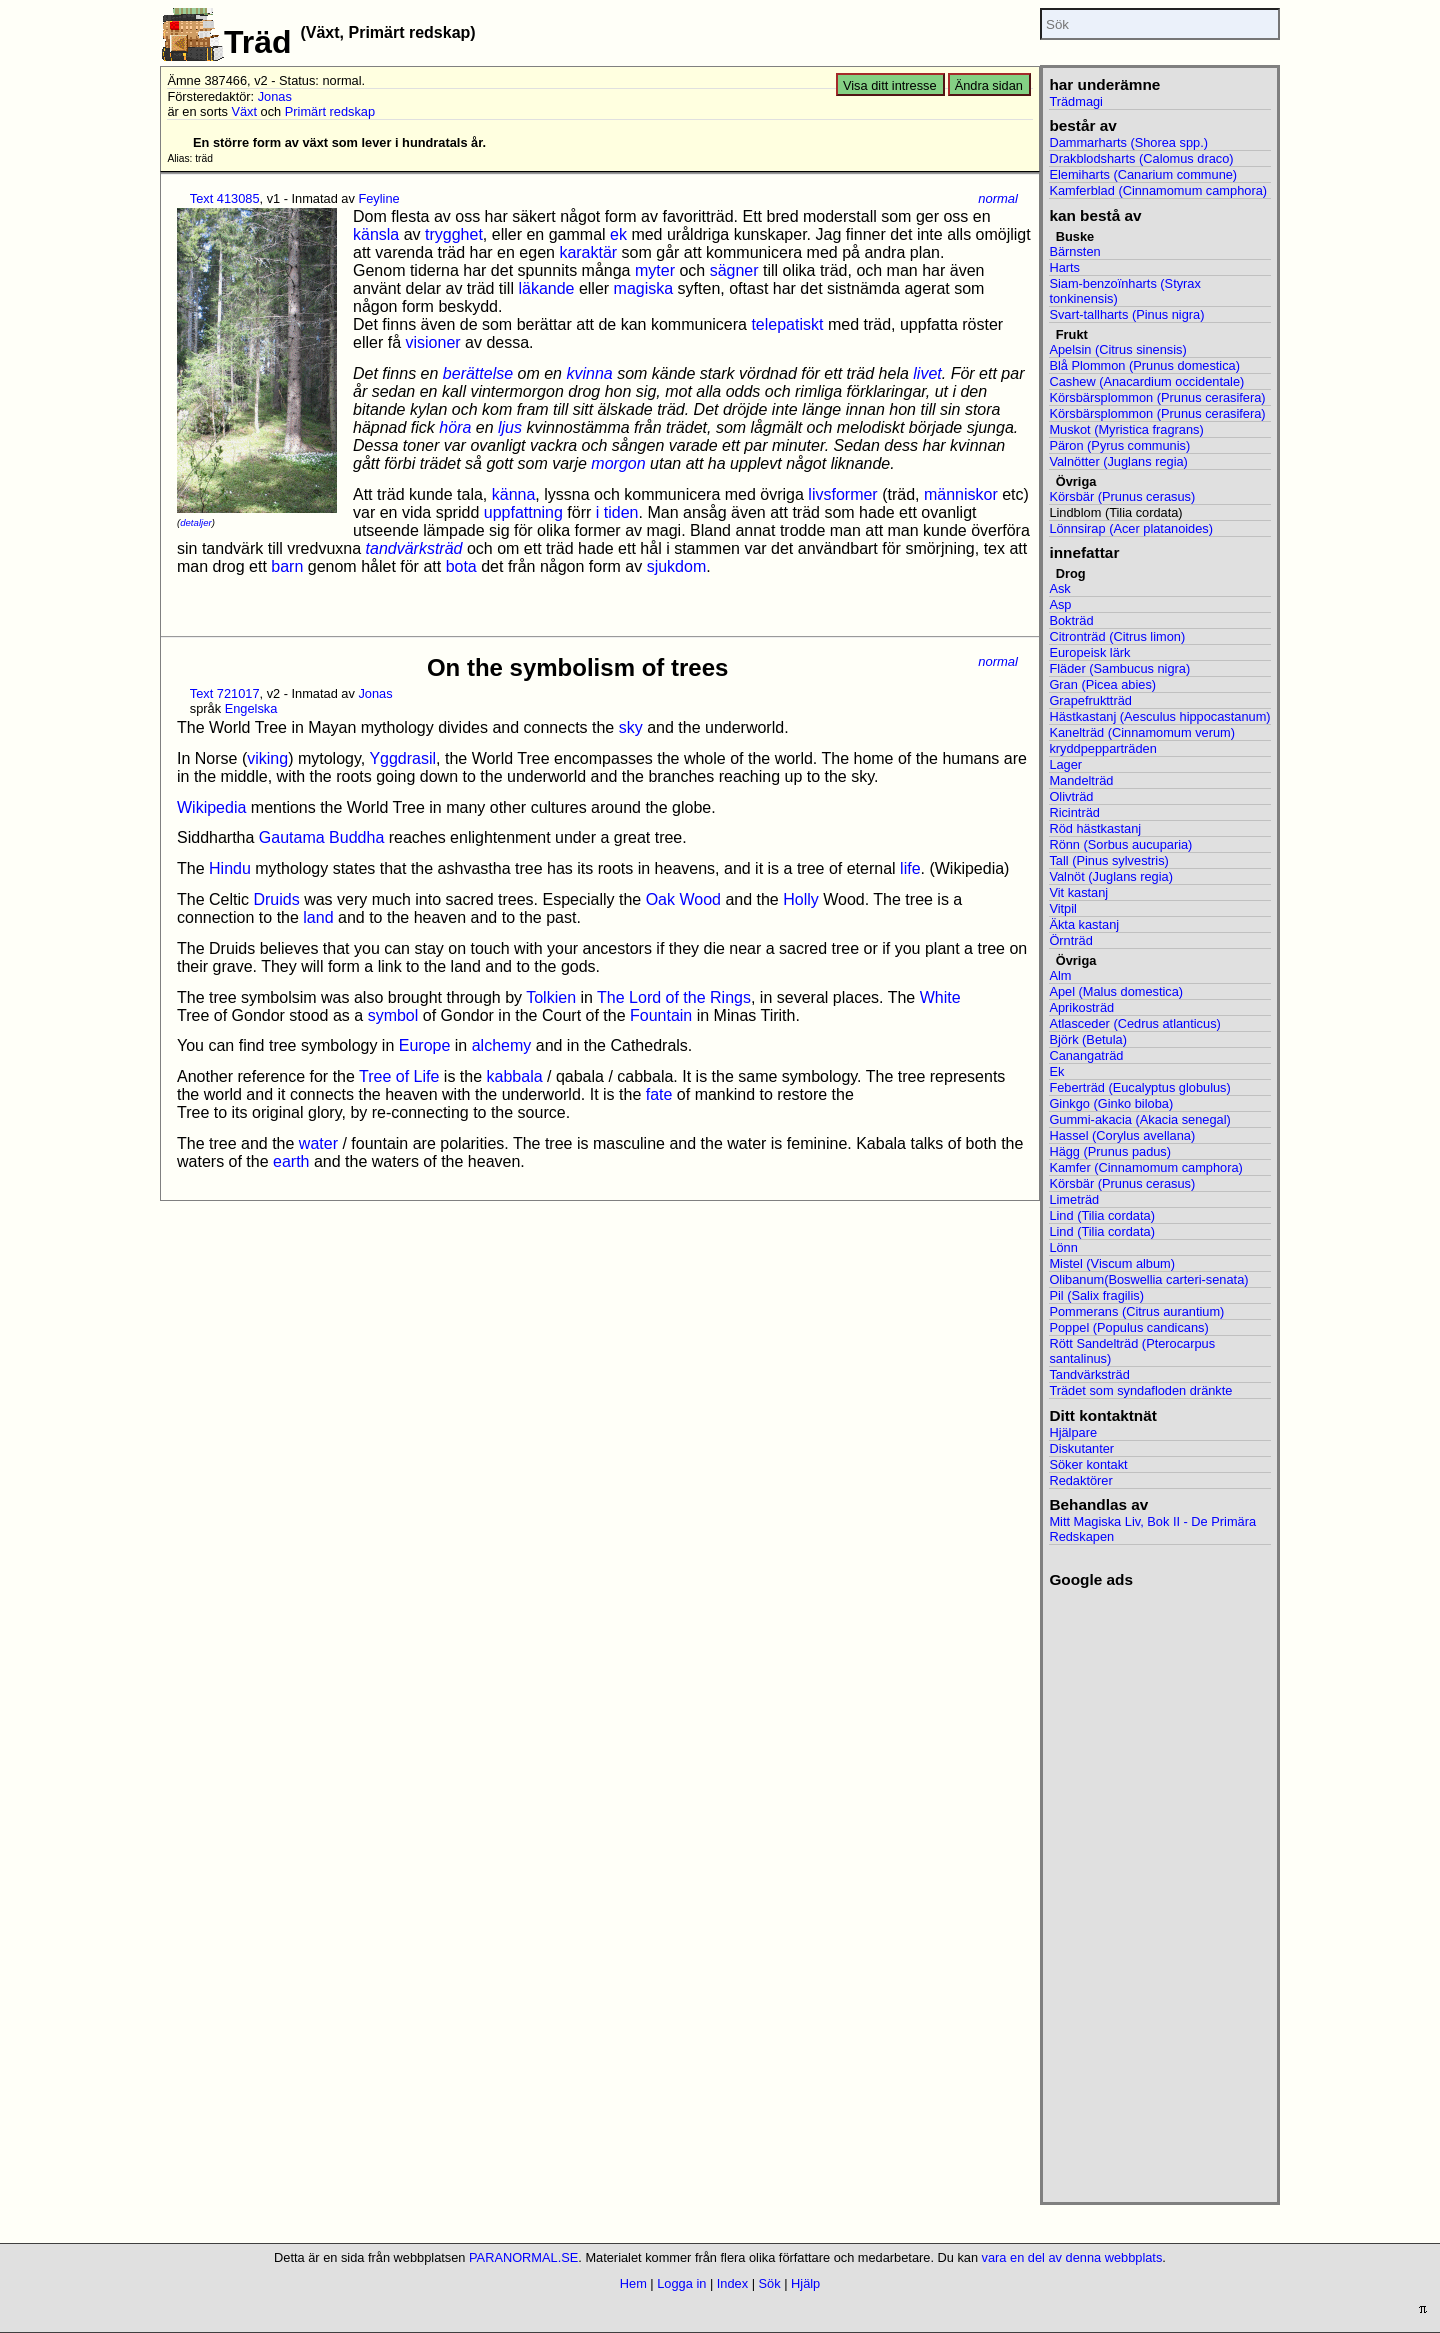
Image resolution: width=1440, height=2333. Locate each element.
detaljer (195, 522)
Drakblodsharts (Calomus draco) (1141, 158)
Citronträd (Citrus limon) (1117, 636)
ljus (510, 427)
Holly (801, 899)
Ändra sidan (989, 85)
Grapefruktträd (1090, 700)
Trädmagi (1076, 101)
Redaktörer (1080, 1480)
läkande (546, 288)
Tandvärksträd (1089, 1374)
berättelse (478, 373)
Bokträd (1071, 620)
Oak (660, 899)
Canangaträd (1086, 1055)
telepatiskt (787, 324)
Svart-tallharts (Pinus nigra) (1126, 314)
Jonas (275, 96)
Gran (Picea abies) (1102, 684)
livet (927, 373)
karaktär (588, 252)
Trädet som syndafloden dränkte (1140, 1390)
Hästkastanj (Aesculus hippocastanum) (1159, 716)
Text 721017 (225, 693)
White (940, 997)
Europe (425, 1045)
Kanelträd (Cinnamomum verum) (1142, 732)
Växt (244, 111)
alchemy (502, 1045)
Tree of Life (399, 1076)
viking (267, 758)
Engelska (251, 708)
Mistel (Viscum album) (1112, 1263)
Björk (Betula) (1088, 1039)
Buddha (356, 837)
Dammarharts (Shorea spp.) (1128, 142)
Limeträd (1074, 1199)
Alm (1060, 975)
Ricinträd (1074, 812)
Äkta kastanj (1084, 924)
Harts (1064, 267)
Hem (633, 2283)
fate (659, 1094)
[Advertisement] (1159, 1889)
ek (618, 234)
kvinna (589, 373)
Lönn (1063, 1247)
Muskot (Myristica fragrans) (1126, 429)
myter (655, 270)
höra (455, 427)
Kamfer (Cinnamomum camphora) (1145, 1167)
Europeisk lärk (1089, 652)
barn (287, 566)
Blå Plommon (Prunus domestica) (1144, 365)
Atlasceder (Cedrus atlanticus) (1134, 1023)
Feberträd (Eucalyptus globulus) (1139, 1087)
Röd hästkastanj (1095, 828)
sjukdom (677, 566)
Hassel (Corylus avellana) (1122, 1135)
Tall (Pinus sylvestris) (1108, 860)
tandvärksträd (414, 548)
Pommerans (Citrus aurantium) (1136, 1311)
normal (998, 198)
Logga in (681, 2283)
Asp (1060, 604)
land (318, 917)
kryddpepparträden (1102, 748)
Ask (1059, 588)
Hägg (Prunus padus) (1110, 1151)
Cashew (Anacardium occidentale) (1146, 381)
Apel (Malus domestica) (1116, 991)
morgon (618, 463)
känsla (376, 234)
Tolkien (551, 997)
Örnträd (1070, 940)
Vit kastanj (1078, 892)
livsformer (842, 494)
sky (631, 727)
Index (732, 2283)
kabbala (515, 1076)
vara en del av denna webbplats (1072, 2257)
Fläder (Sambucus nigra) (1119, 668)
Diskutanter (1081, 1448)
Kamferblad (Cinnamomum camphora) (1158, 190)
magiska (644, 288)
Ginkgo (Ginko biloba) (1111, 1103)
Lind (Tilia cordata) (1102, 1215)
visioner (432, 342)
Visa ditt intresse (890, 85)
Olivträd (1071, 796)
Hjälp (805, 2283)
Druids (276, 899)
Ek (1056, 1071)
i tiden (617, 512)
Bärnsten (1074, 251)
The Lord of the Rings (674, 997)
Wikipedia (211, 807)
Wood (700, 899)
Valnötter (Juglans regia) (1118, 461)
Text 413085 (225, 198)
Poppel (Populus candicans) (1128, 1327)
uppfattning (523, 512)
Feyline (378, 198)
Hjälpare (1073, 1432)
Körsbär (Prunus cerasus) (1122, 496)
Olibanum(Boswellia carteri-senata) (1148, 1279)
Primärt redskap (330, 111)
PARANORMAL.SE (523, 2257)
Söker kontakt (1088, 1464)
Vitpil (1063, 908)
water (318, 1143)
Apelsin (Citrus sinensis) (1117, 349)
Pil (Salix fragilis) (1096, 1295)
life (910, 868)
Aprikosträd (1081, 1007)
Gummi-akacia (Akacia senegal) (1139, 1119)
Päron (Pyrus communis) (1119, 445)
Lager (1065, 764)
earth (291, 1161)
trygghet (454, 234)
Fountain (661, 1015)
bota (461, 566)
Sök (770, 2283)
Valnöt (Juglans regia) (1111, 876)
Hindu (230, 868)
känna (514, 494)
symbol (393, 1015)
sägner (734, 270)
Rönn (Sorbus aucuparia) (1120, 844)
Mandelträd (1081, 780)
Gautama (292, 837)
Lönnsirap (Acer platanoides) (1131, 528)
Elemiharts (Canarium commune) (1143, 174)
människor (961, 494)
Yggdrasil (402, 758)
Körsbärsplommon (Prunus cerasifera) (1157, 397)
